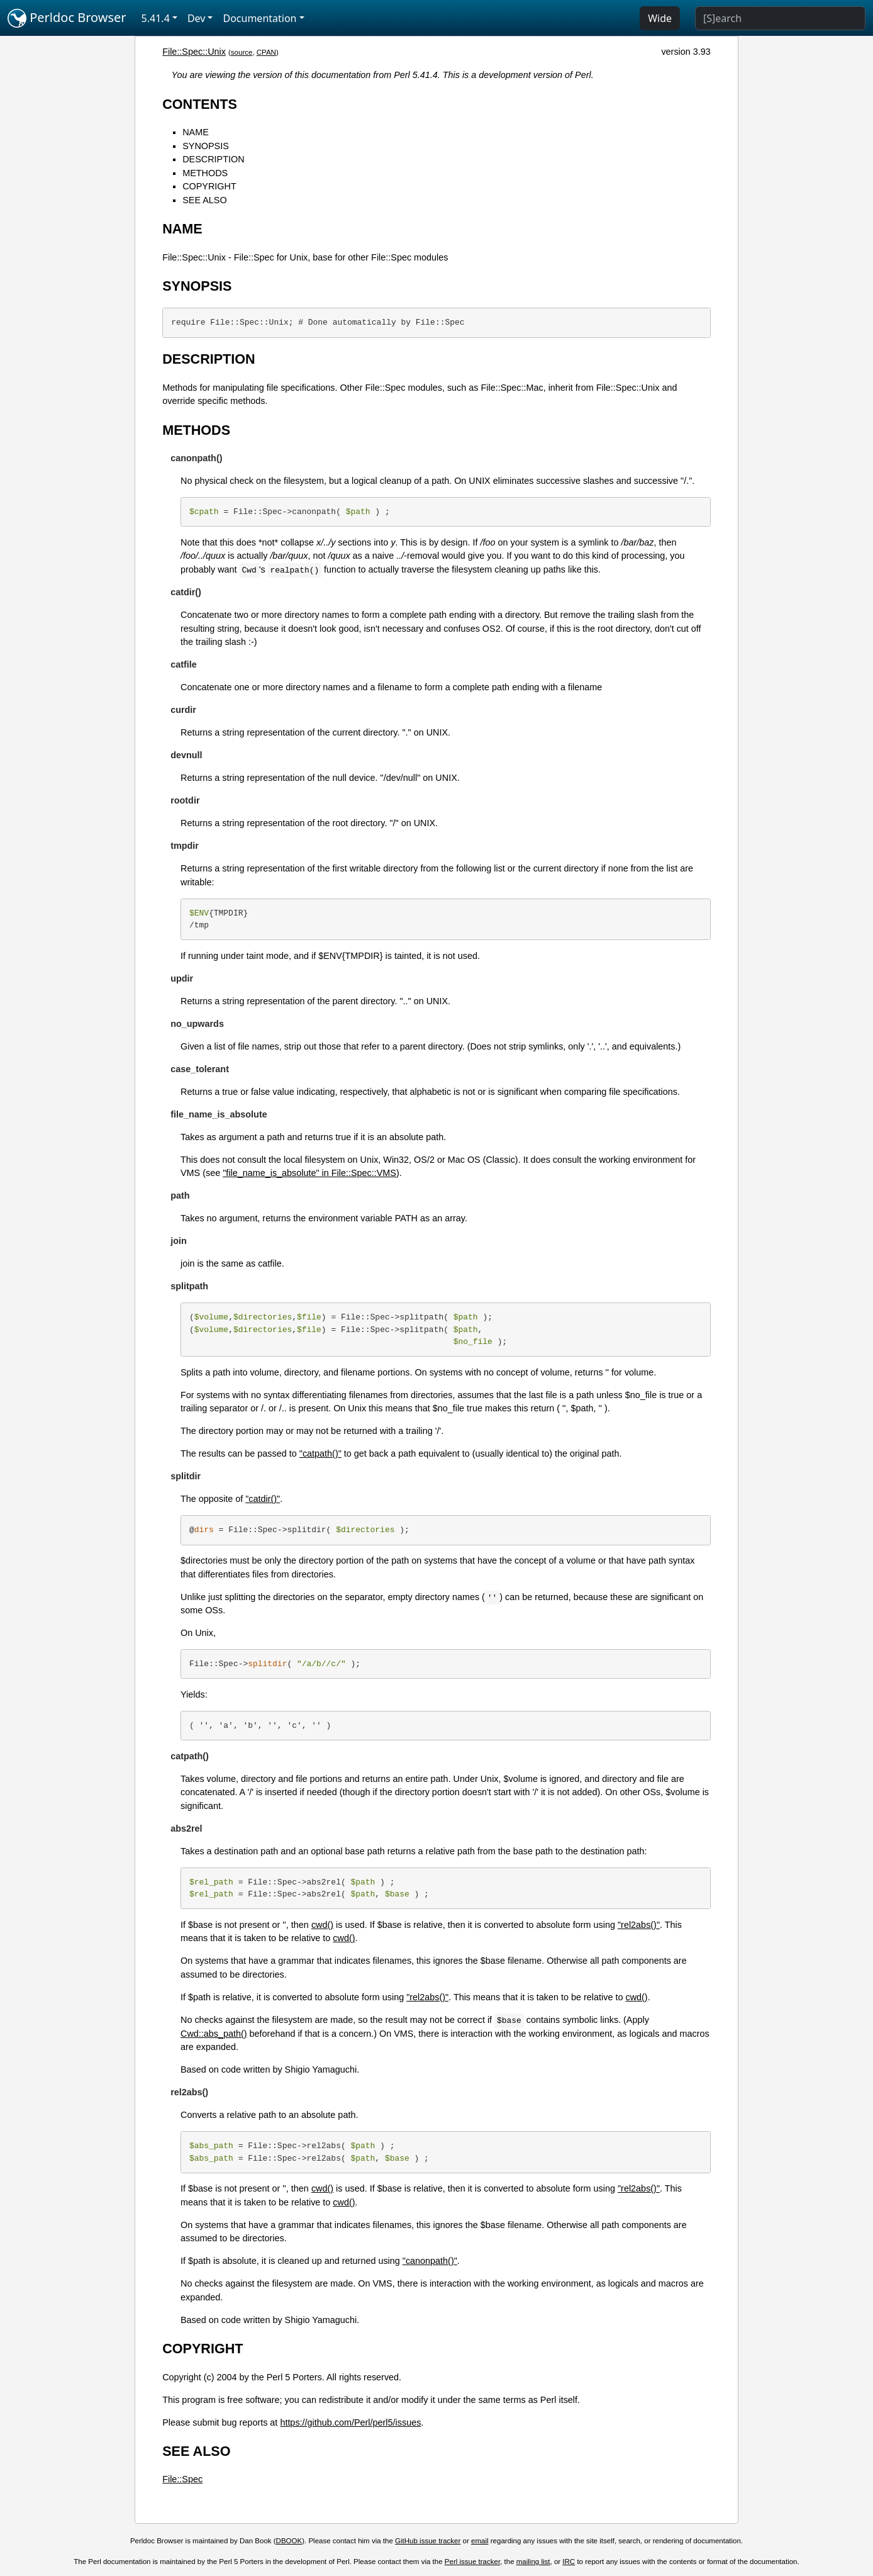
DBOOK (289, 2541)
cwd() (322, 1925)
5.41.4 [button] (156, 18)
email (480, 2541)
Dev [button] (196, 18)
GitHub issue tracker (427, 2541)
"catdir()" (262, 1499)
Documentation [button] (259, 18)
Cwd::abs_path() (214, 2034)
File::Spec (182, 2479)
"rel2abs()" (639, 1925)
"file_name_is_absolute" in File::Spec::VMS (309, 1173)
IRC (568, 2561)
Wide (660, 18)
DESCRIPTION (213, 159)
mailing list (533, 2561)
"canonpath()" (430, 2261)
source (242, 52)
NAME (195, 132)
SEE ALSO (204, 200)
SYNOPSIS (205, 146)
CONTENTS (199, 104)
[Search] (780, 18)
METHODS (205, 173)
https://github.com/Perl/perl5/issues (350, 2422)
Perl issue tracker (472, 2561)
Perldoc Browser (67, 18)
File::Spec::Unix (194, 52)
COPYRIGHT (209, 186)
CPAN (266, 52)
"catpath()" (320, 1453)
